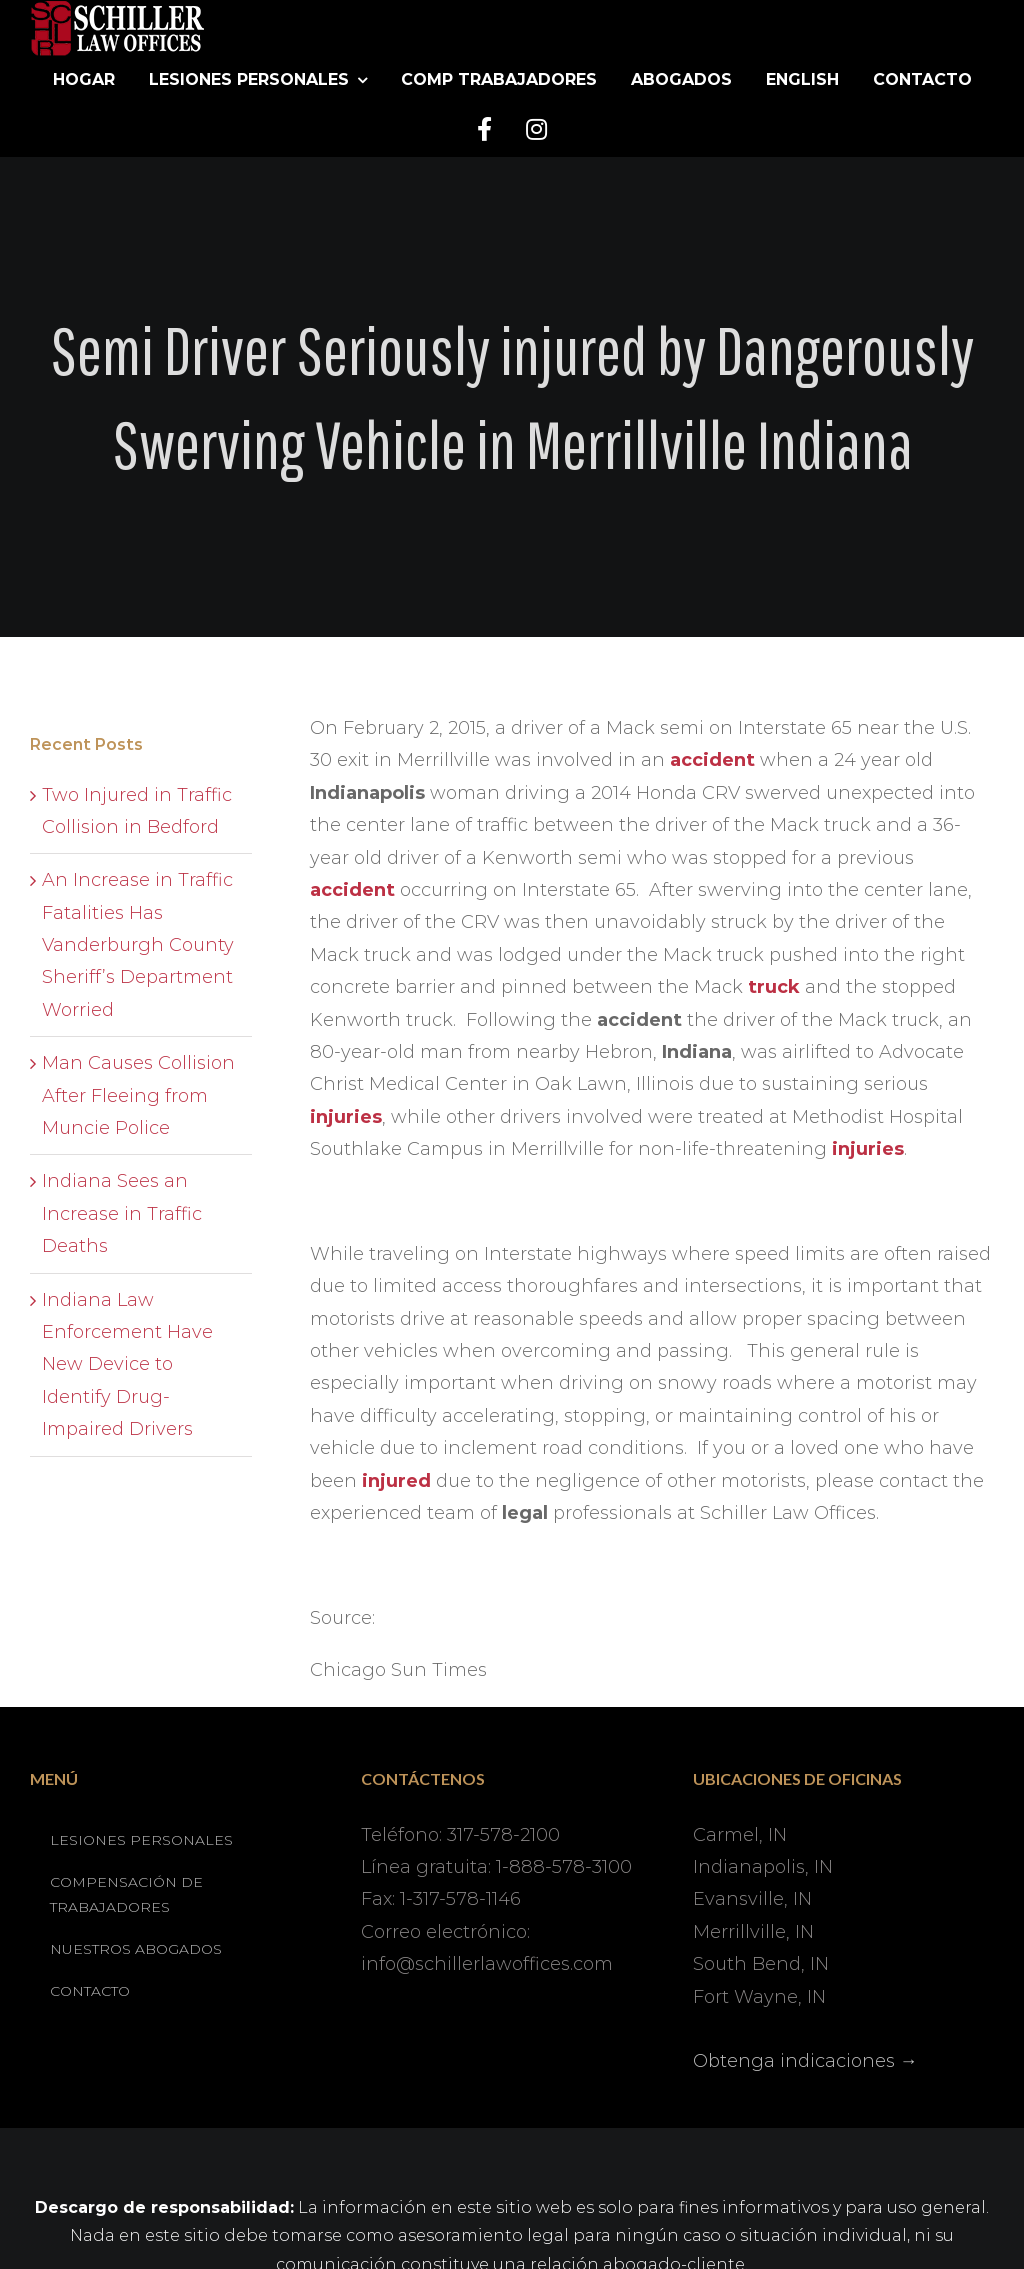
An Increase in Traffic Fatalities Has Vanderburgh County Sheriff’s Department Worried (138, 945)
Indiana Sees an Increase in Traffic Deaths (122, 1213)
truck (774, 987)
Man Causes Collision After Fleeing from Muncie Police (138, 1095)
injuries (346, 1117)
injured (396, 1481)
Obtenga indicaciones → (805, 2061)
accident (712, 760)
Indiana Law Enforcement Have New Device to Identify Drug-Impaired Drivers (127, 1365)
